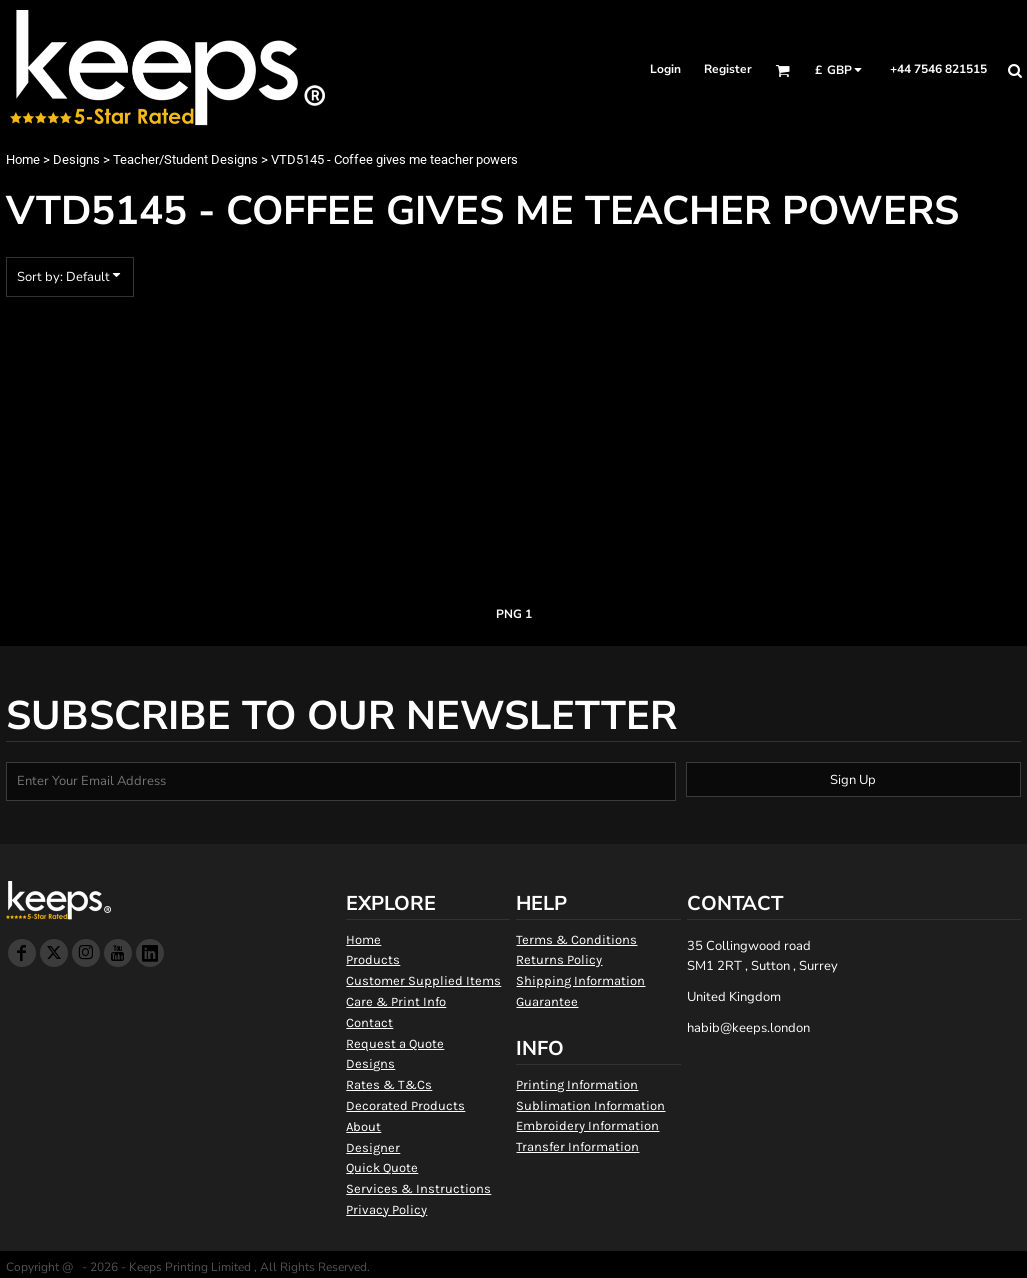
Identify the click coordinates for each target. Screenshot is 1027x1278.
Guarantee (547, 1001)
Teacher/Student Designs (185, 159)
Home (23, 159)
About (363, 1126)
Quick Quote (382, 1167)
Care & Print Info (396, 1001)
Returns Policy (559, 959)
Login (665, 69)
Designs (76, 159)
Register (728, 69)
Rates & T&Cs (389, 1084)
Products (373, 959)
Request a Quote (395, 1043)
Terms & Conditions (576, 939)
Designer (373, 1147)
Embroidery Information (587, 1125)
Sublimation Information (590, 1105)
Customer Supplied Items (423, 980)
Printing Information (577, 1084)
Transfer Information (577, 1146)
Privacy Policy (386, 1209)
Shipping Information (580, 980)
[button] (782, 70)
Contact (369, 1022)
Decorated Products (405, 1105)
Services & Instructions (418, 1188)
